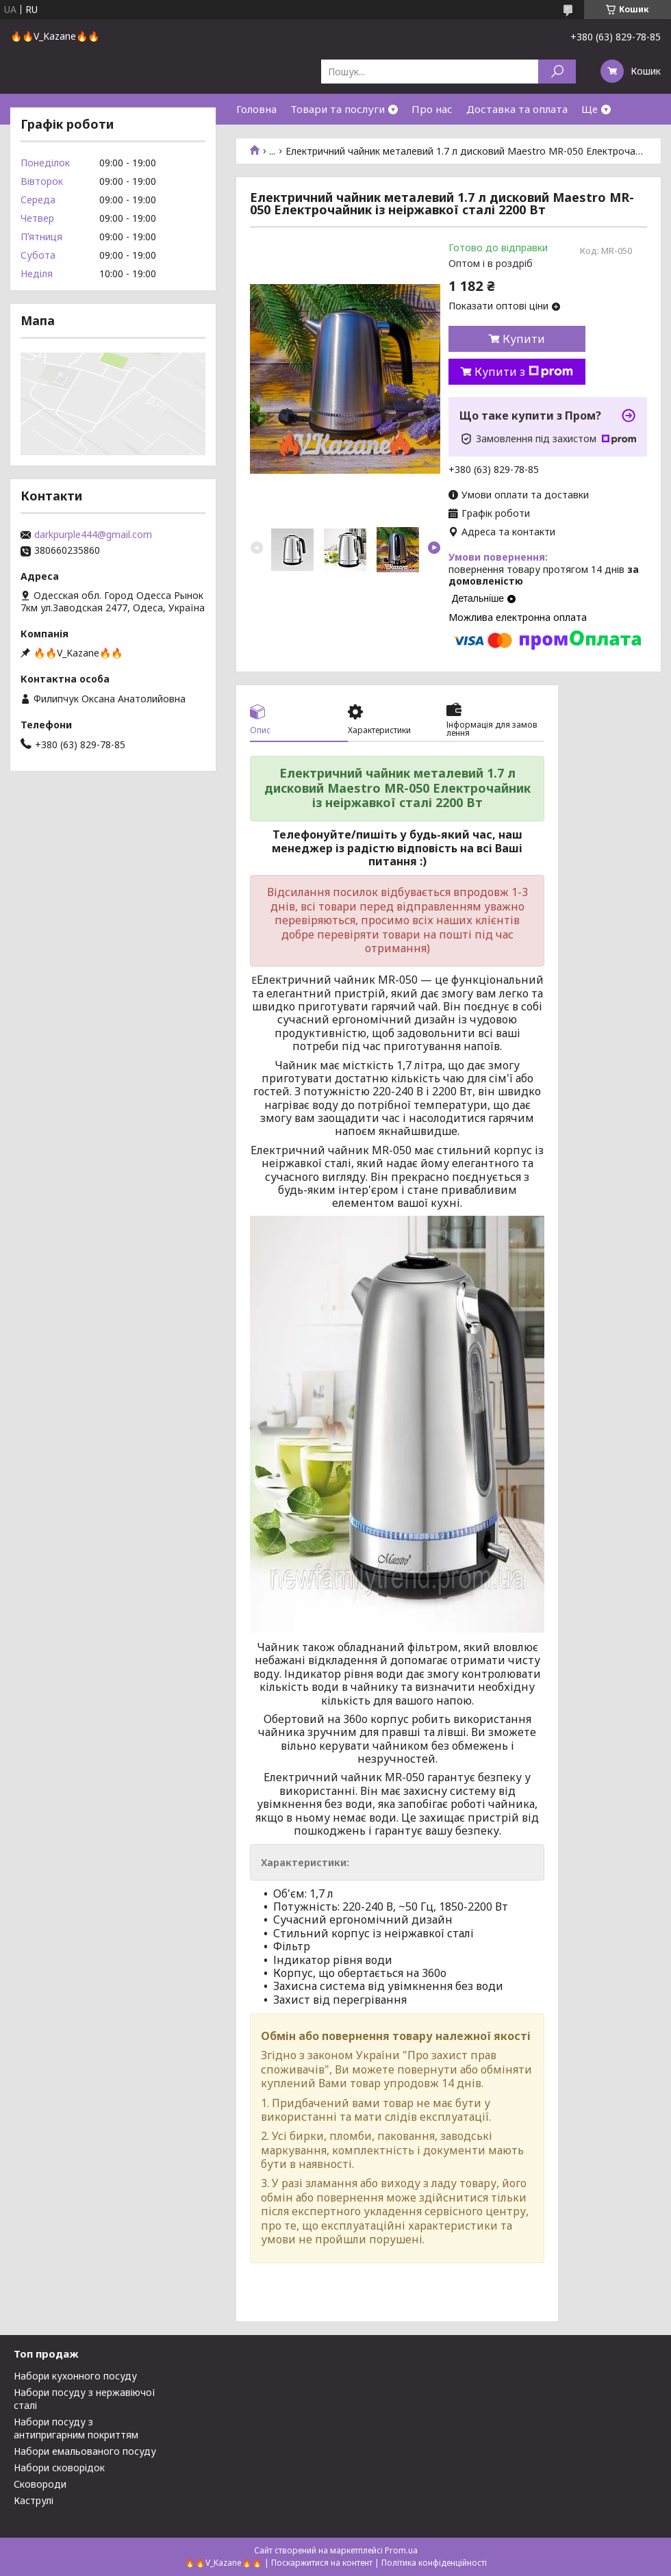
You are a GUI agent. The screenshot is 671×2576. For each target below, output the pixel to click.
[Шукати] (557, 72)
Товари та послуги (337, 109)
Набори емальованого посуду (85, 2451)
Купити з (523, 371)
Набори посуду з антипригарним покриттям (76, 2428)
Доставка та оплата (517, 109)
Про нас (432, 109)
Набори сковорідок (59, 2467)
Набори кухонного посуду (75, 2375)
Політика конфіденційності (434, 2562)
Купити (524, 338)
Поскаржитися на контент (321, 2562)
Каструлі (33, 2500)
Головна (256, 109)
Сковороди (40, 2483)
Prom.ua (401, 2550)
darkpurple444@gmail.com (93, 534)
